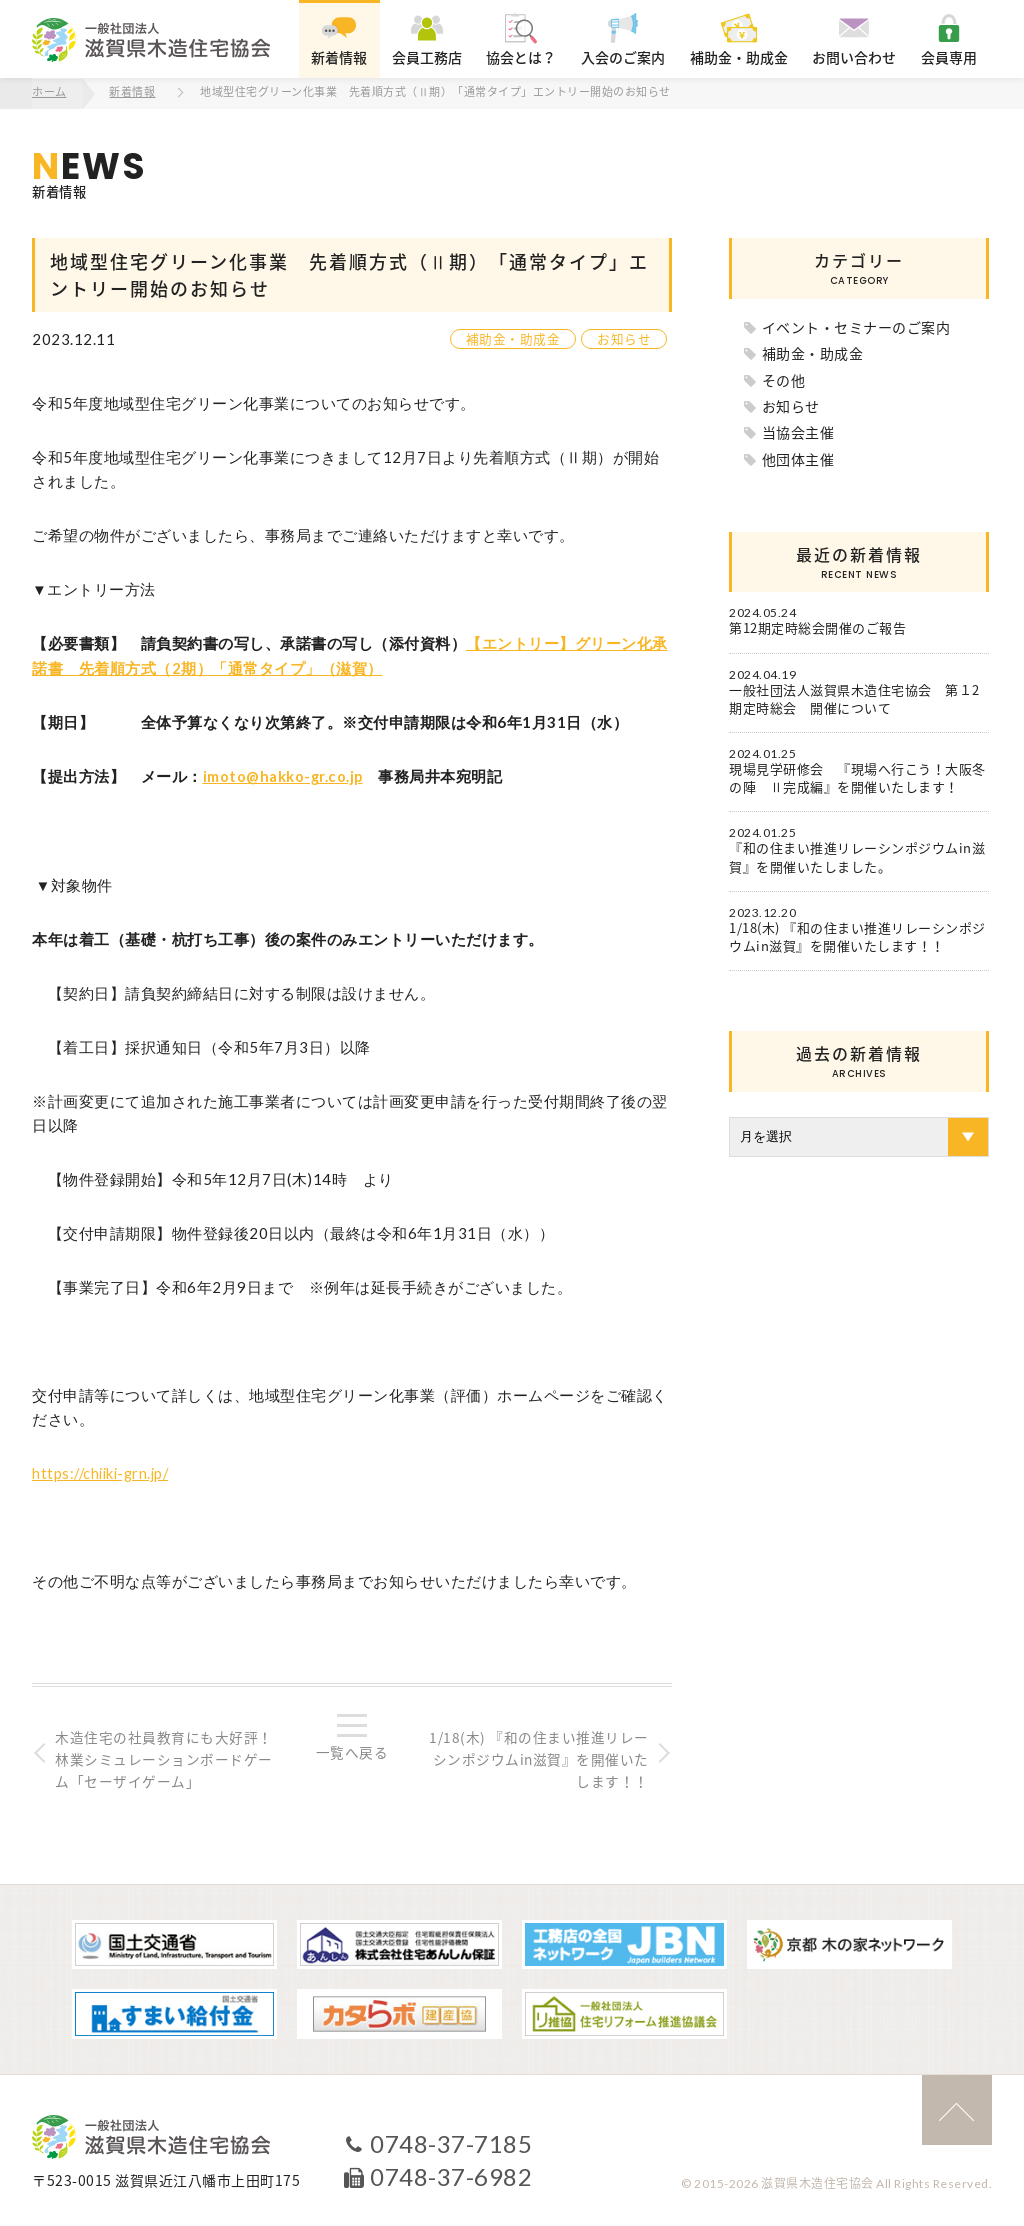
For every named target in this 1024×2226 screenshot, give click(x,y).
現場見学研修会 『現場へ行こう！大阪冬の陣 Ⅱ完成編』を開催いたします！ (857, 777)
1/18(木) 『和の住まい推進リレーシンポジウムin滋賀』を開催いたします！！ (538, 1757)
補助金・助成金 (513, 337)
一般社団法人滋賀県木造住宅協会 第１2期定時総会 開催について (854, 697)
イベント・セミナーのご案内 (856, 325)
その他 (784, 378)
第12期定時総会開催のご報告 (817, 627)
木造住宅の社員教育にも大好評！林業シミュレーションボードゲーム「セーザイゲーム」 (166, 1757)
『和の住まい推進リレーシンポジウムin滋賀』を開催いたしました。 (857, 856)
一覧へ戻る (352, 1750)
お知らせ (624, 337)
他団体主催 (798, 457)
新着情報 (133, 92)
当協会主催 (798, 431)
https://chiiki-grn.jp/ (104, 1470)
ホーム (49, 92)
